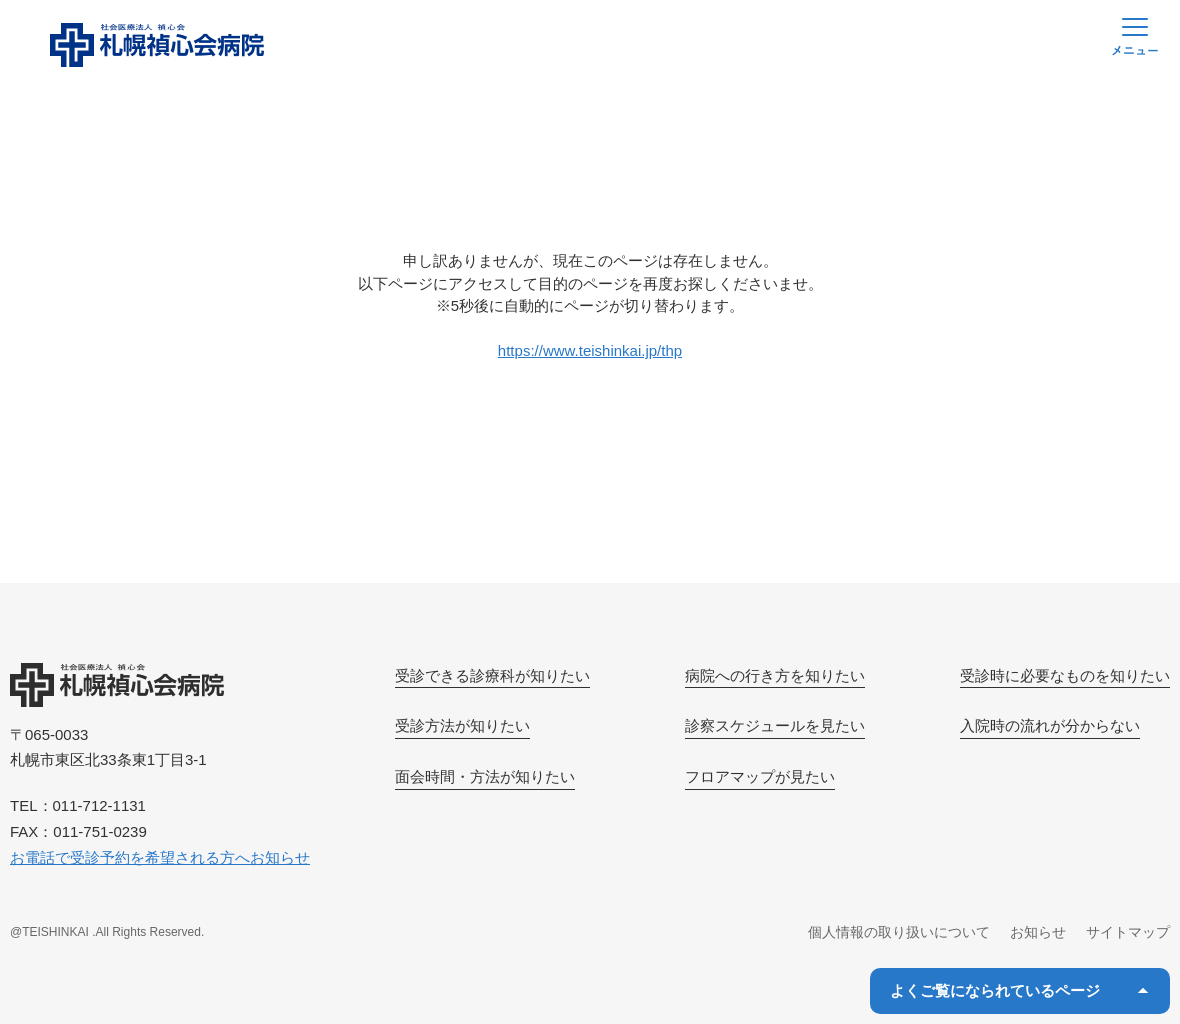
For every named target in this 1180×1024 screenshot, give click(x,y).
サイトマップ (1128, 932)
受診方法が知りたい (462, 725)
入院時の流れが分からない (1050, 725)
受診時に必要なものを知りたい (1065, 675)
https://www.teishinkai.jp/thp (590, 350)
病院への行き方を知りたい (775, 675)
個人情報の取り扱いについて (899, 932)
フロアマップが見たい (760, 776)
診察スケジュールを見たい (775, 725)
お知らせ (1038, 932)
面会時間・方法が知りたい (485, 776)
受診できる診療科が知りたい (492, 675)
